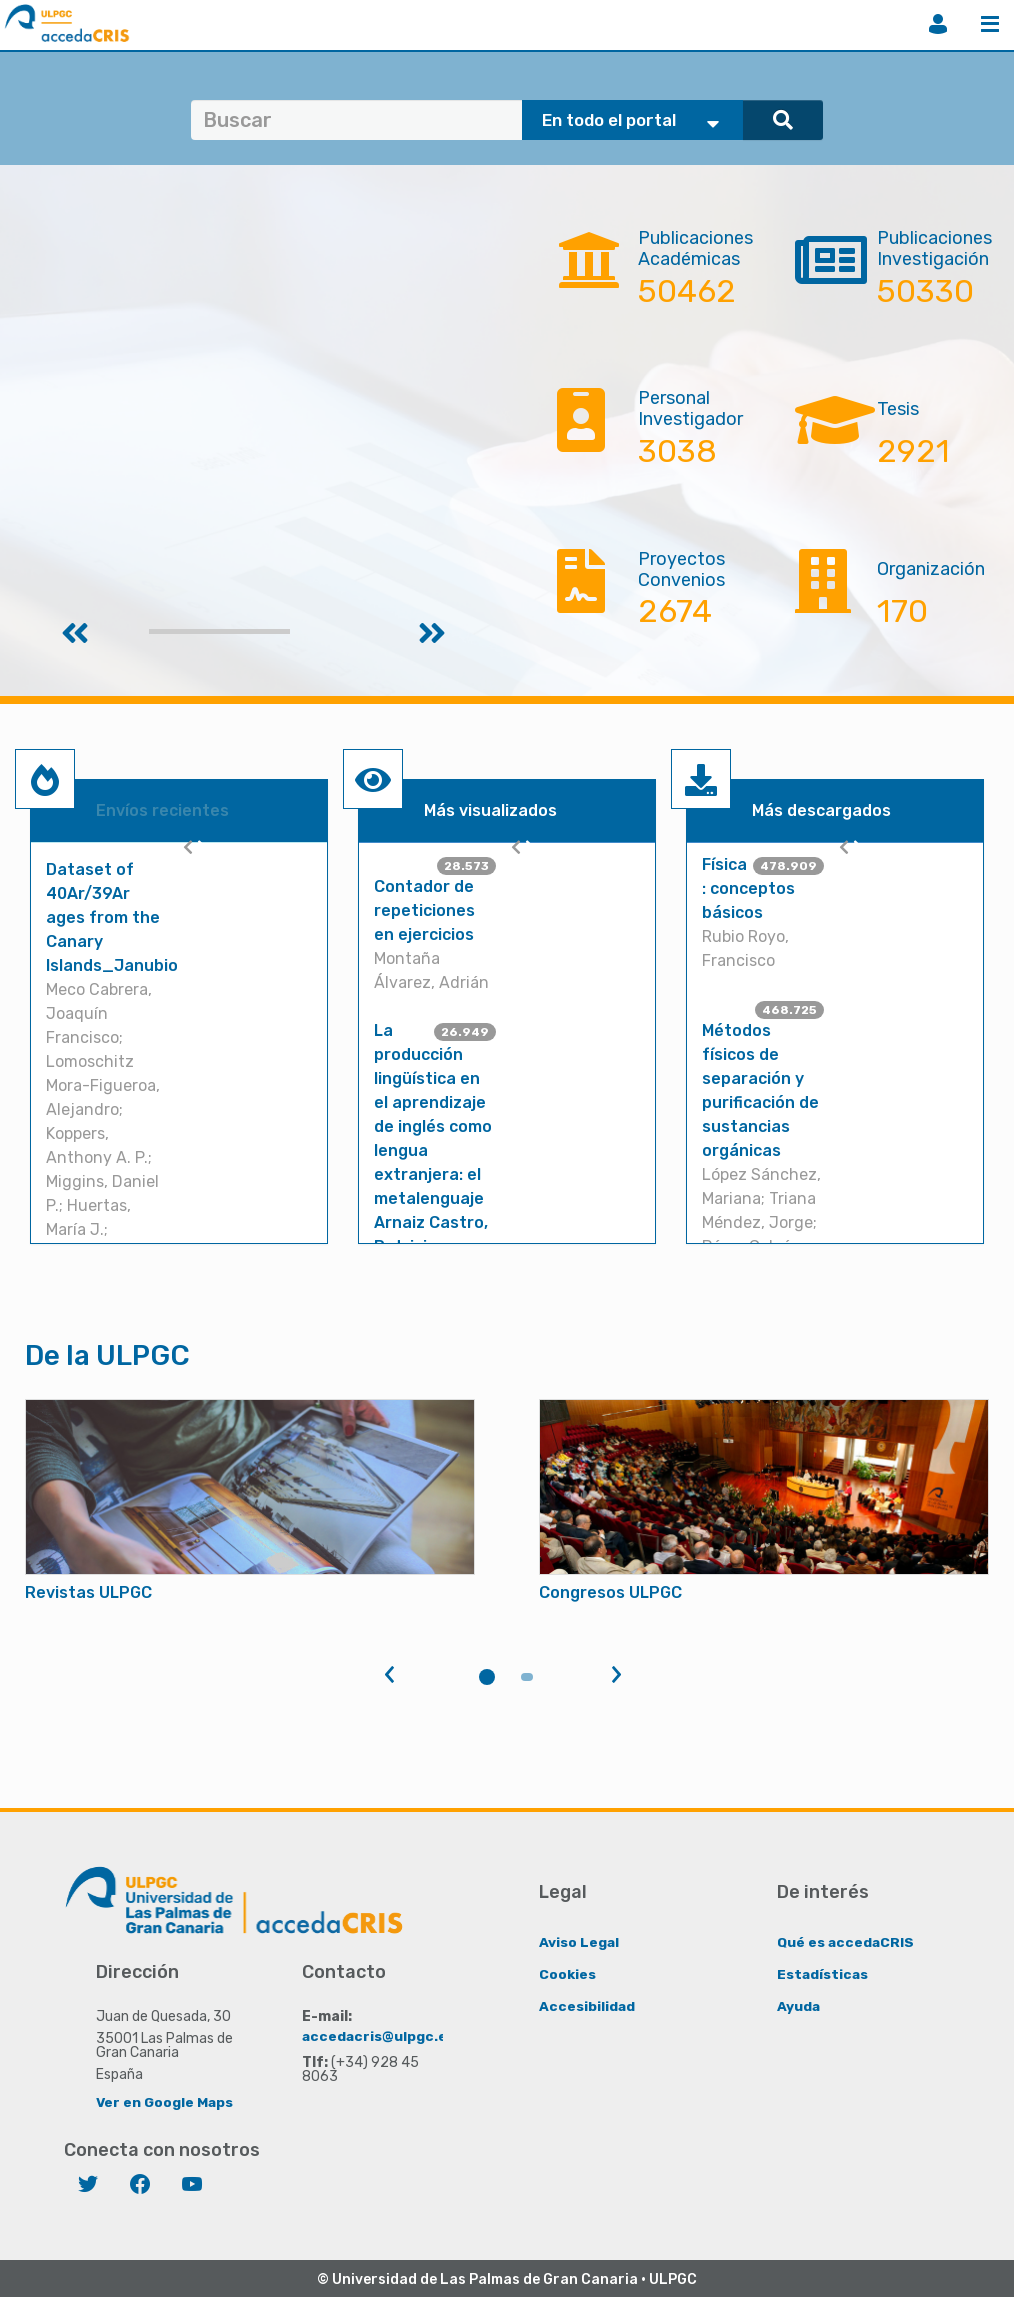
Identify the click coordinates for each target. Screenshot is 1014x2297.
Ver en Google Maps (165, 2101)
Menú (990, 24)
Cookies (567, 1973)
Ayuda (799, 2005)
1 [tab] (487, 1677)
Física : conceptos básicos (748, 888)
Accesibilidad (587, 2005)
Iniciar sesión (938, 24)
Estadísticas (823, 1973)
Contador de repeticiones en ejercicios (424, 910)
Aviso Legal (579, 1941)
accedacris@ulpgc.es (379, 2035)
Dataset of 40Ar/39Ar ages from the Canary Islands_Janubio (112, 917)
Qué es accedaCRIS (846, 1941)
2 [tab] (527, 1677)
